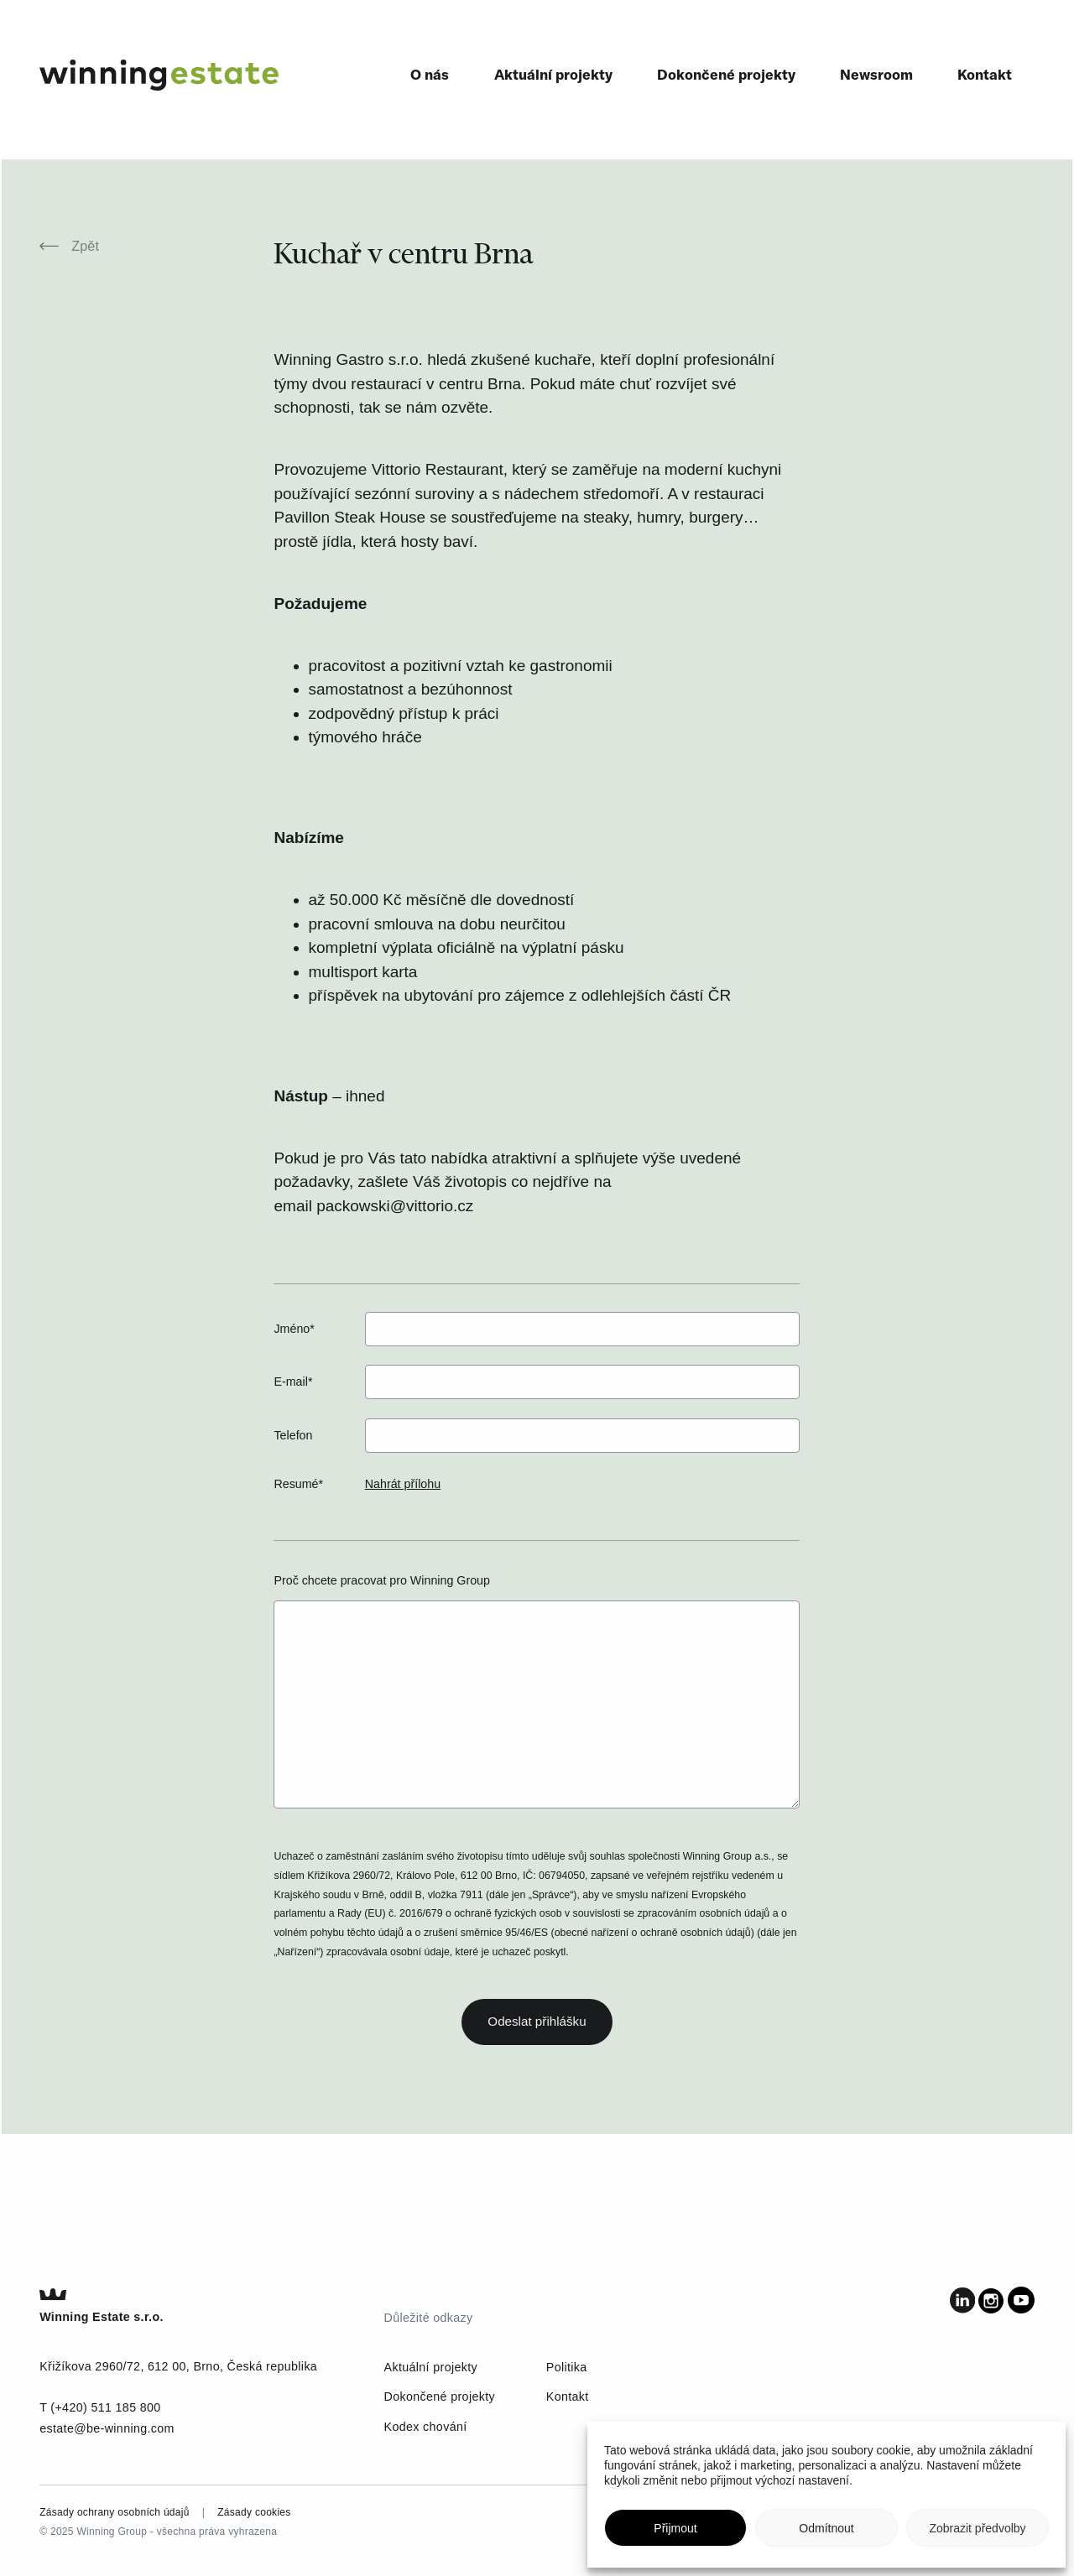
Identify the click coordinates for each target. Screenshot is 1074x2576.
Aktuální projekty (430, 2367)
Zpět (69, 246)
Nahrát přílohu (403, 1484)
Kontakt (567, 2396)
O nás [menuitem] (429, 74)
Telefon (293, 1435)
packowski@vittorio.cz (394, 1206)
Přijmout (675, 2528)
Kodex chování (425, 2426)
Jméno (294, 1328)
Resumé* (298, 1484)
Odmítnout (826, 2528)
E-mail (293, 1381)
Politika (566, 2367)
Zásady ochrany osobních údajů (114, 2512)
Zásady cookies (253, 2512)
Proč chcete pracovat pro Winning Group (381, 1580)
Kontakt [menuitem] (984, 74)
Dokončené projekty (439, 2396)
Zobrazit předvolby (977, 2528)
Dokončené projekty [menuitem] (726, 74)
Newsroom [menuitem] (876, 74)
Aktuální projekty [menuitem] (553, 74)
